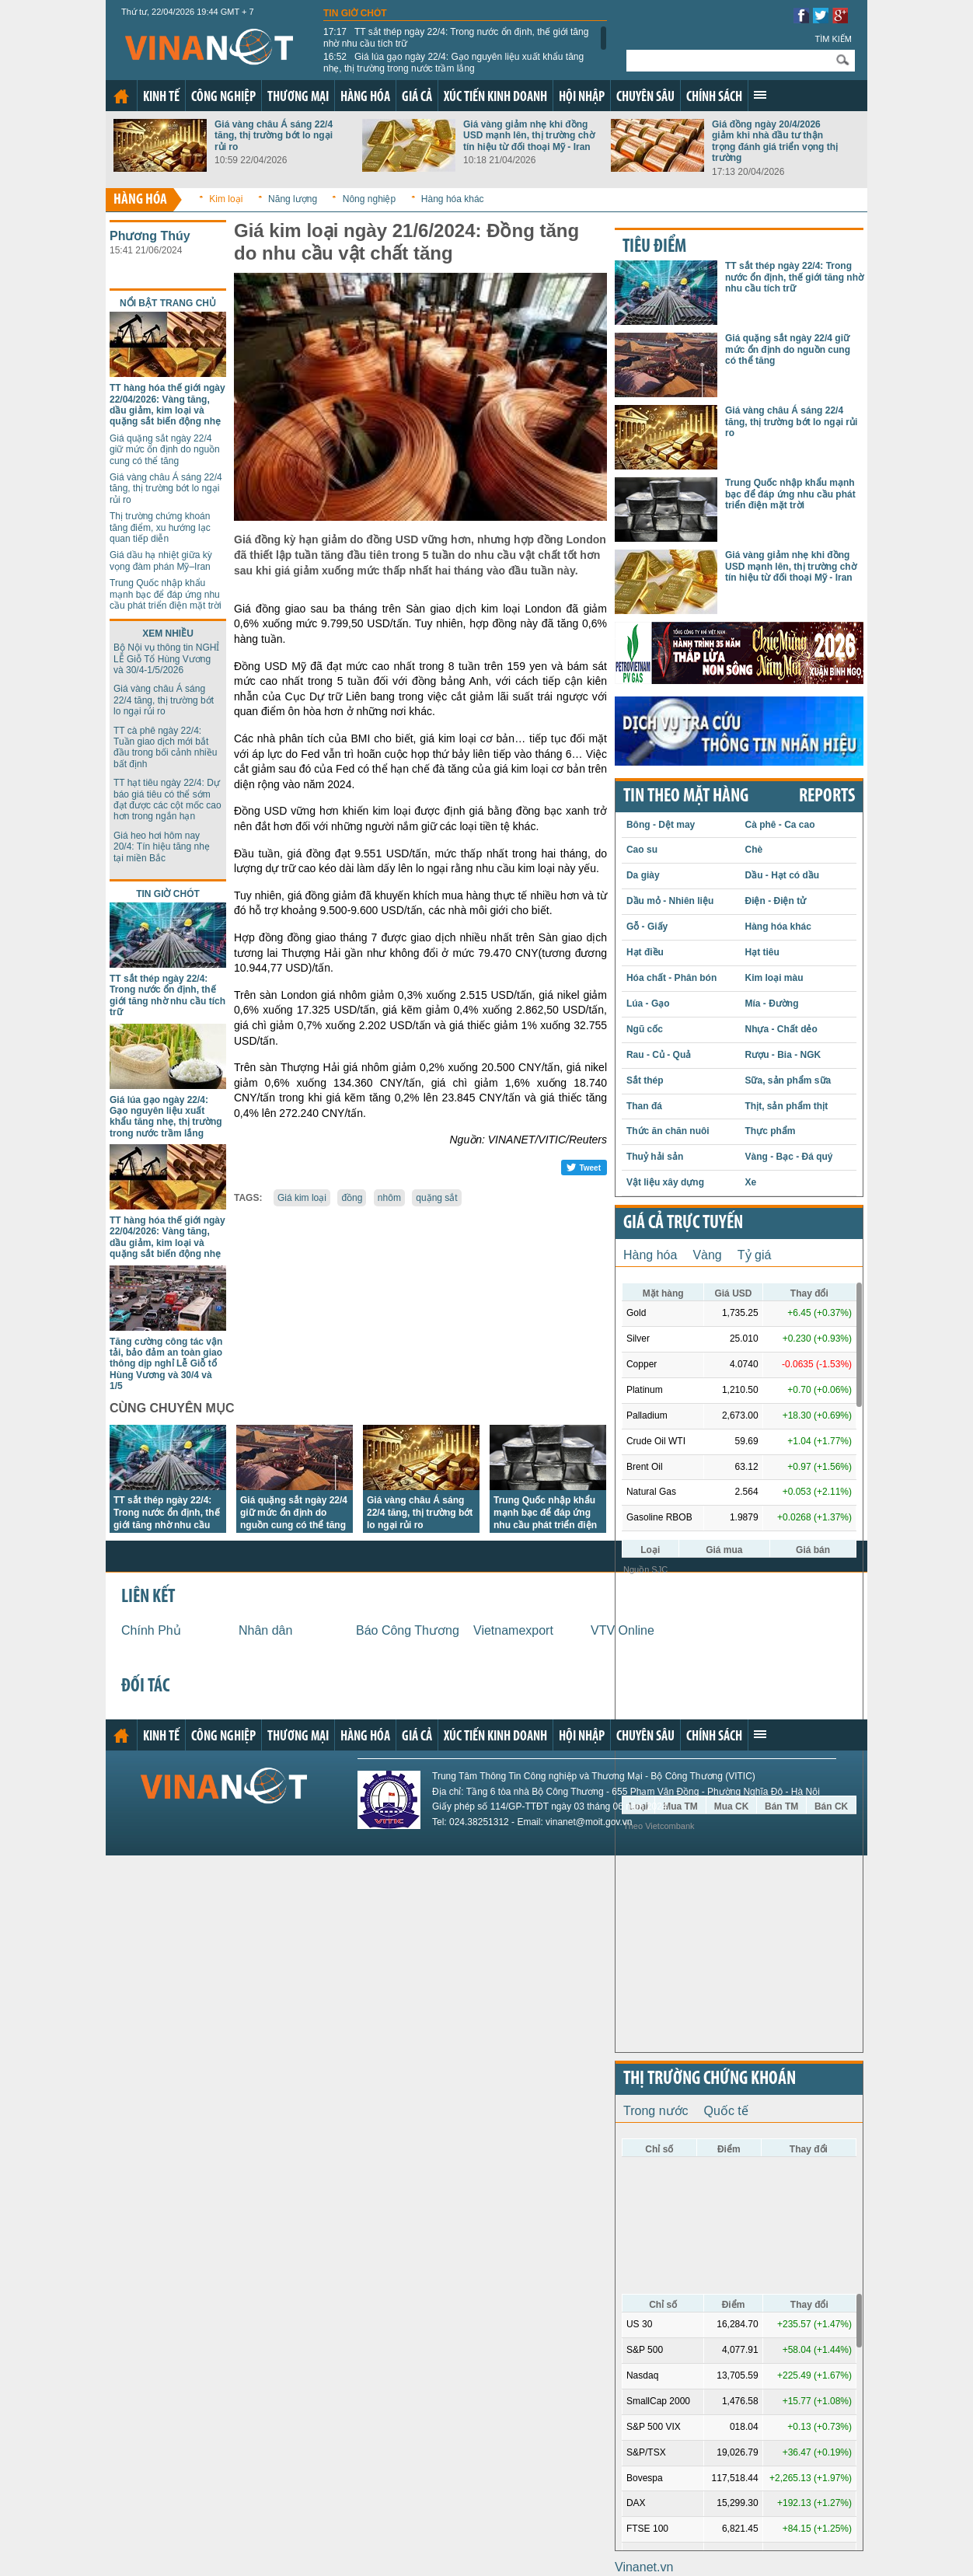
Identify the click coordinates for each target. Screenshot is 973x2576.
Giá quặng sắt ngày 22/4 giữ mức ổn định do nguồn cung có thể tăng (165, 449)
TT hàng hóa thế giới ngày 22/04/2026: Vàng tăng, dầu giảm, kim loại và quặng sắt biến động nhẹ (167, 404)
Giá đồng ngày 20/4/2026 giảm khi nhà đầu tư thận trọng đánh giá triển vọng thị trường (775, 141)
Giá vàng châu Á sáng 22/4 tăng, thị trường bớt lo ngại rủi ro (273, 135)
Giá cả (417, 97)
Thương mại (298, 97)
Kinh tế (161, 97)
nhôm (389, 1197)
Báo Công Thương (407, 1630)
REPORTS (827, 796)
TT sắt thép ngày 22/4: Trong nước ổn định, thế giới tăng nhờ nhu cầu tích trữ (455, 37)
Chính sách (714, 97)
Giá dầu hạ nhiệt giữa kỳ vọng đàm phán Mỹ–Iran (161, 560)
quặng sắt (436, 1197)
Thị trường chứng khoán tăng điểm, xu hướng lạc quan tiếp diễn (160, 527)
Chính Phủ (151, 1630)
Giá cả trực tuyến (683, 1223)
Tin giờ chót (355, 13)
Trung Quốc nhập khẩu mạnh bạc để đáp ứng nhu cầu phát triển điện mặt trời (165, 594)
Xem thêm (760, 95)
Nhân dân (265, 1630)
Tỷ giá (755, 1255)
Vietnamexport (513, 1630)
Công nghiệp (223, 97)
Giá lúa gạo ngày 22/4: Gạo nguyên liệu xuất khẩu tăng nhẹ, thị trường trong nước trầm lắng (453, 62)
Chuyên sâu (645, 97)
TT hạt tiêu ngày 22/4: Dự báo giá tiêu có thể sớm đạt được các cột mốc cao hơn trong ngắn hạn (167, 799)
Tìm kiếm (833, 39)
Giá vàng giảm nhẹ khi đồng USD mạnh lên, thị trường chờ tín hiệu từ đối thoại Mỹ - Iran (529, 135)
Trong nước (656, 2110)
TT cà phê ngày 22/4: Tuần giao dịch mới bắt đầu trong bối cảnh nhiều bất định (165, 747)
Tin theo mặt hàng (685, 796)
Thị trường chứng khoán (709, 2079)
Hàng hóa (365, 97)
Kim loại (225, 199)
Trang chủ (121, 96)
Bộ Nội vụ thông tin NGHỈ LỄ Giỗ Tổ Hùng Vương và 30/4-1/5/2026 (166, 658)
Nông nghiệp (369, 199)
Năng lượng (292, 199)
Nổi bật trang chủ (168, 303)
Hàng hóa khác (452, 199)
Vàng (706, 1255)
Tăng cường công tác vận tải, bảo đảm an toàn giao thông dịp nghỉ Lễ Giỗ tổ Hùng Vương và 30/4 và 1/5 (166, 1364)
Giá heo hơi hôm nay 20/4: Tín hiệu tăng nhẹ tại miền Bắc (161, 847)
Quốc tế (726, 2110)
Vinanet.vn (644, 2567)
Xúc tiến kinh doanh (495, 97)
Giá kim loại (301, 1197)
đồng (351, 1197)
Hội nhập (582, 97)
